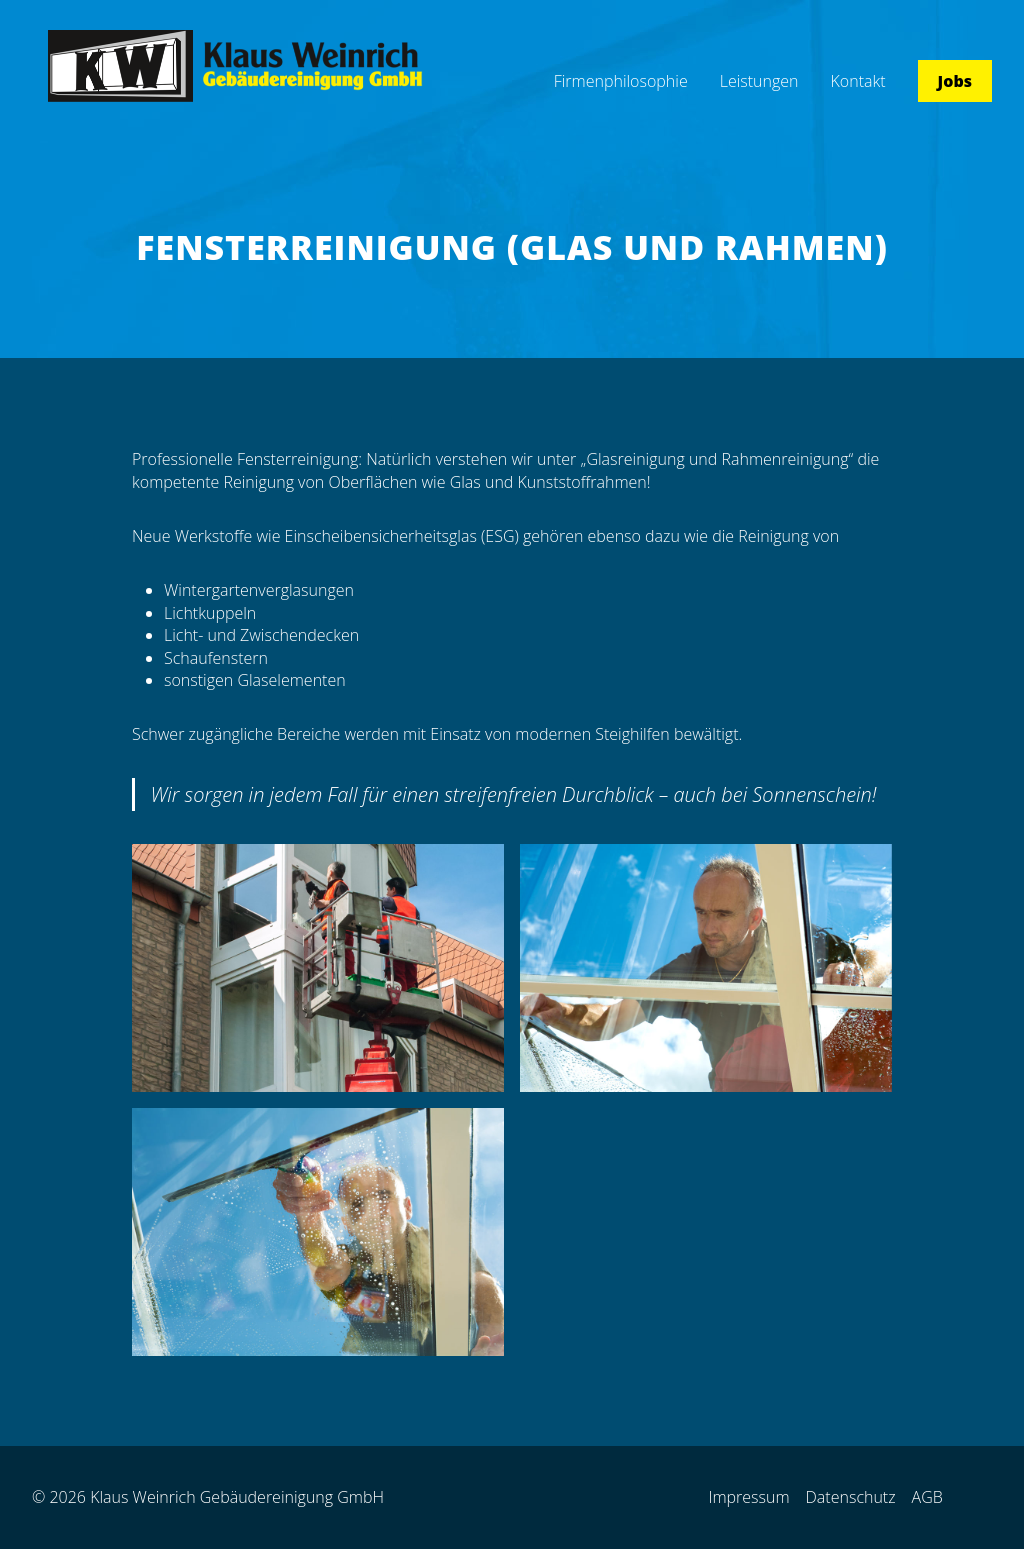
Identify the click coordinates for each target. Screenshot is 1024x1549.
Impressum (748, 1497)
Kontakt (858, 81)
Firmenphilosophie (621, 81)
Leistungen (759, 81)
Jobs (955, 81)
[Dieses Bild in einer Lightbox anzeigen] (318, 968)
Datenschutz (851, 1497)
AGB (927, 1497)
